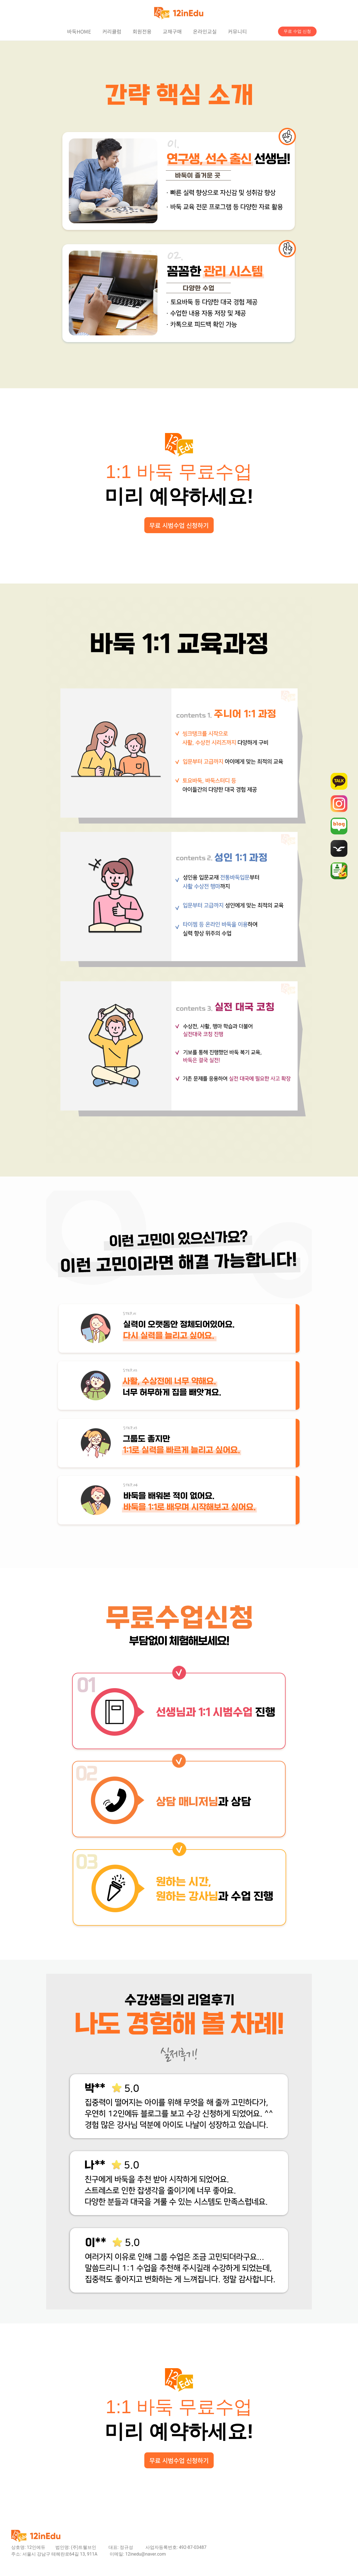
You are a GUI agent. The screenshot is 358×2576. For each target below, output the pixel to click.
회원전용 (142, 31)
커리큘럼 (111, 31)
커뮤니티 (237, 31)
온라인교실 (205, 31)
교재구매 (172, 31)
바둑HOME (79, 31)
